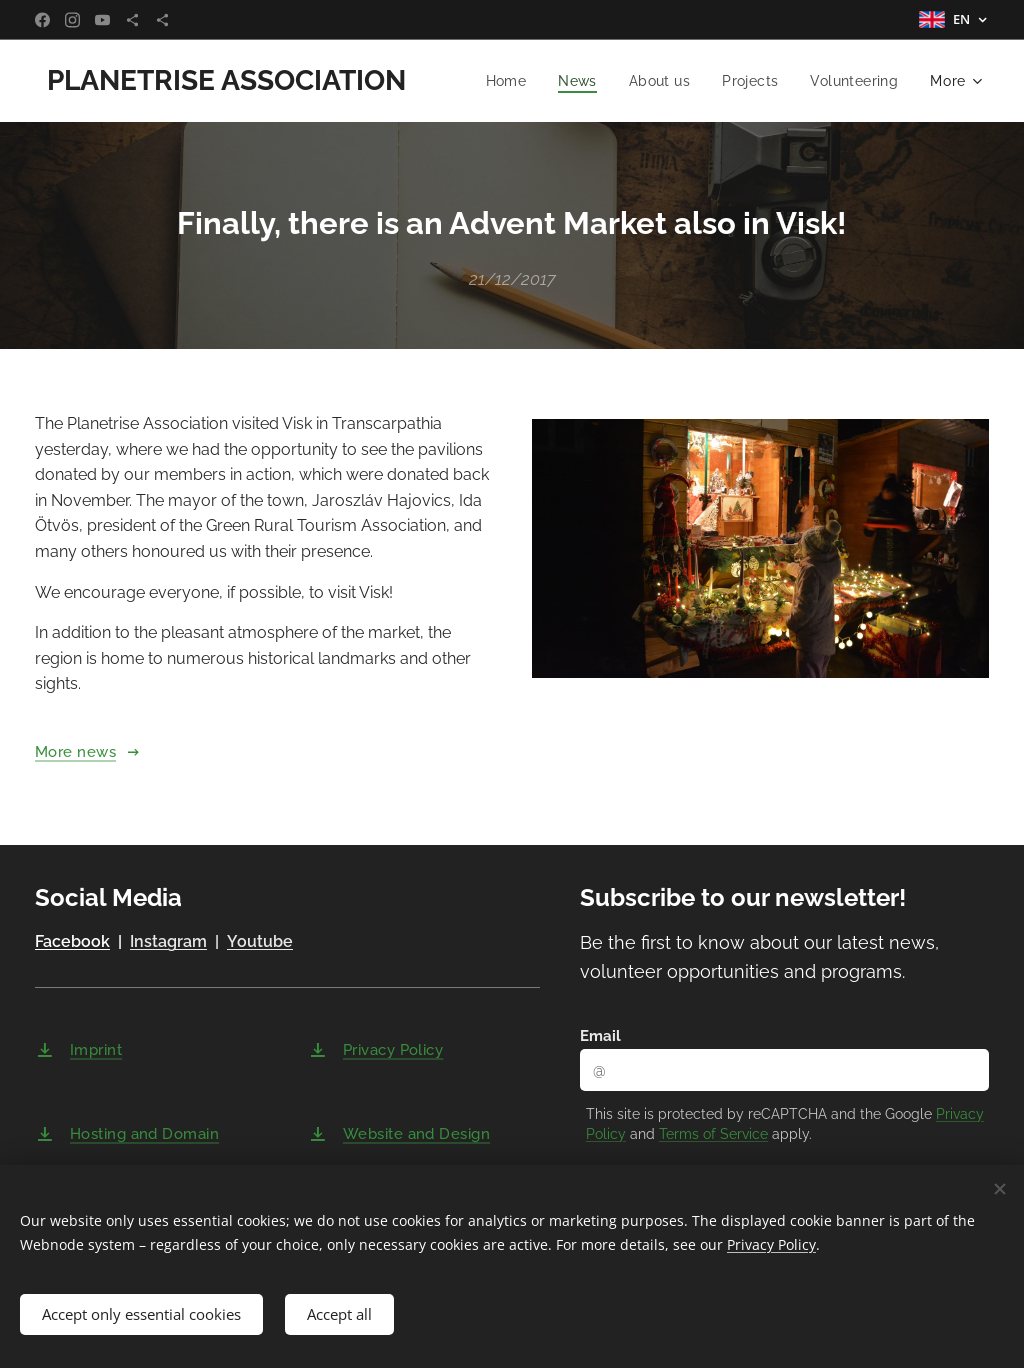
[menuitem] (501, 81)
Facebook (72, 942)
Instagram (168, 942)
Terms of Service (713, 1134)
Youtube (260, 942)
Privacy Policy (771, 1242)
